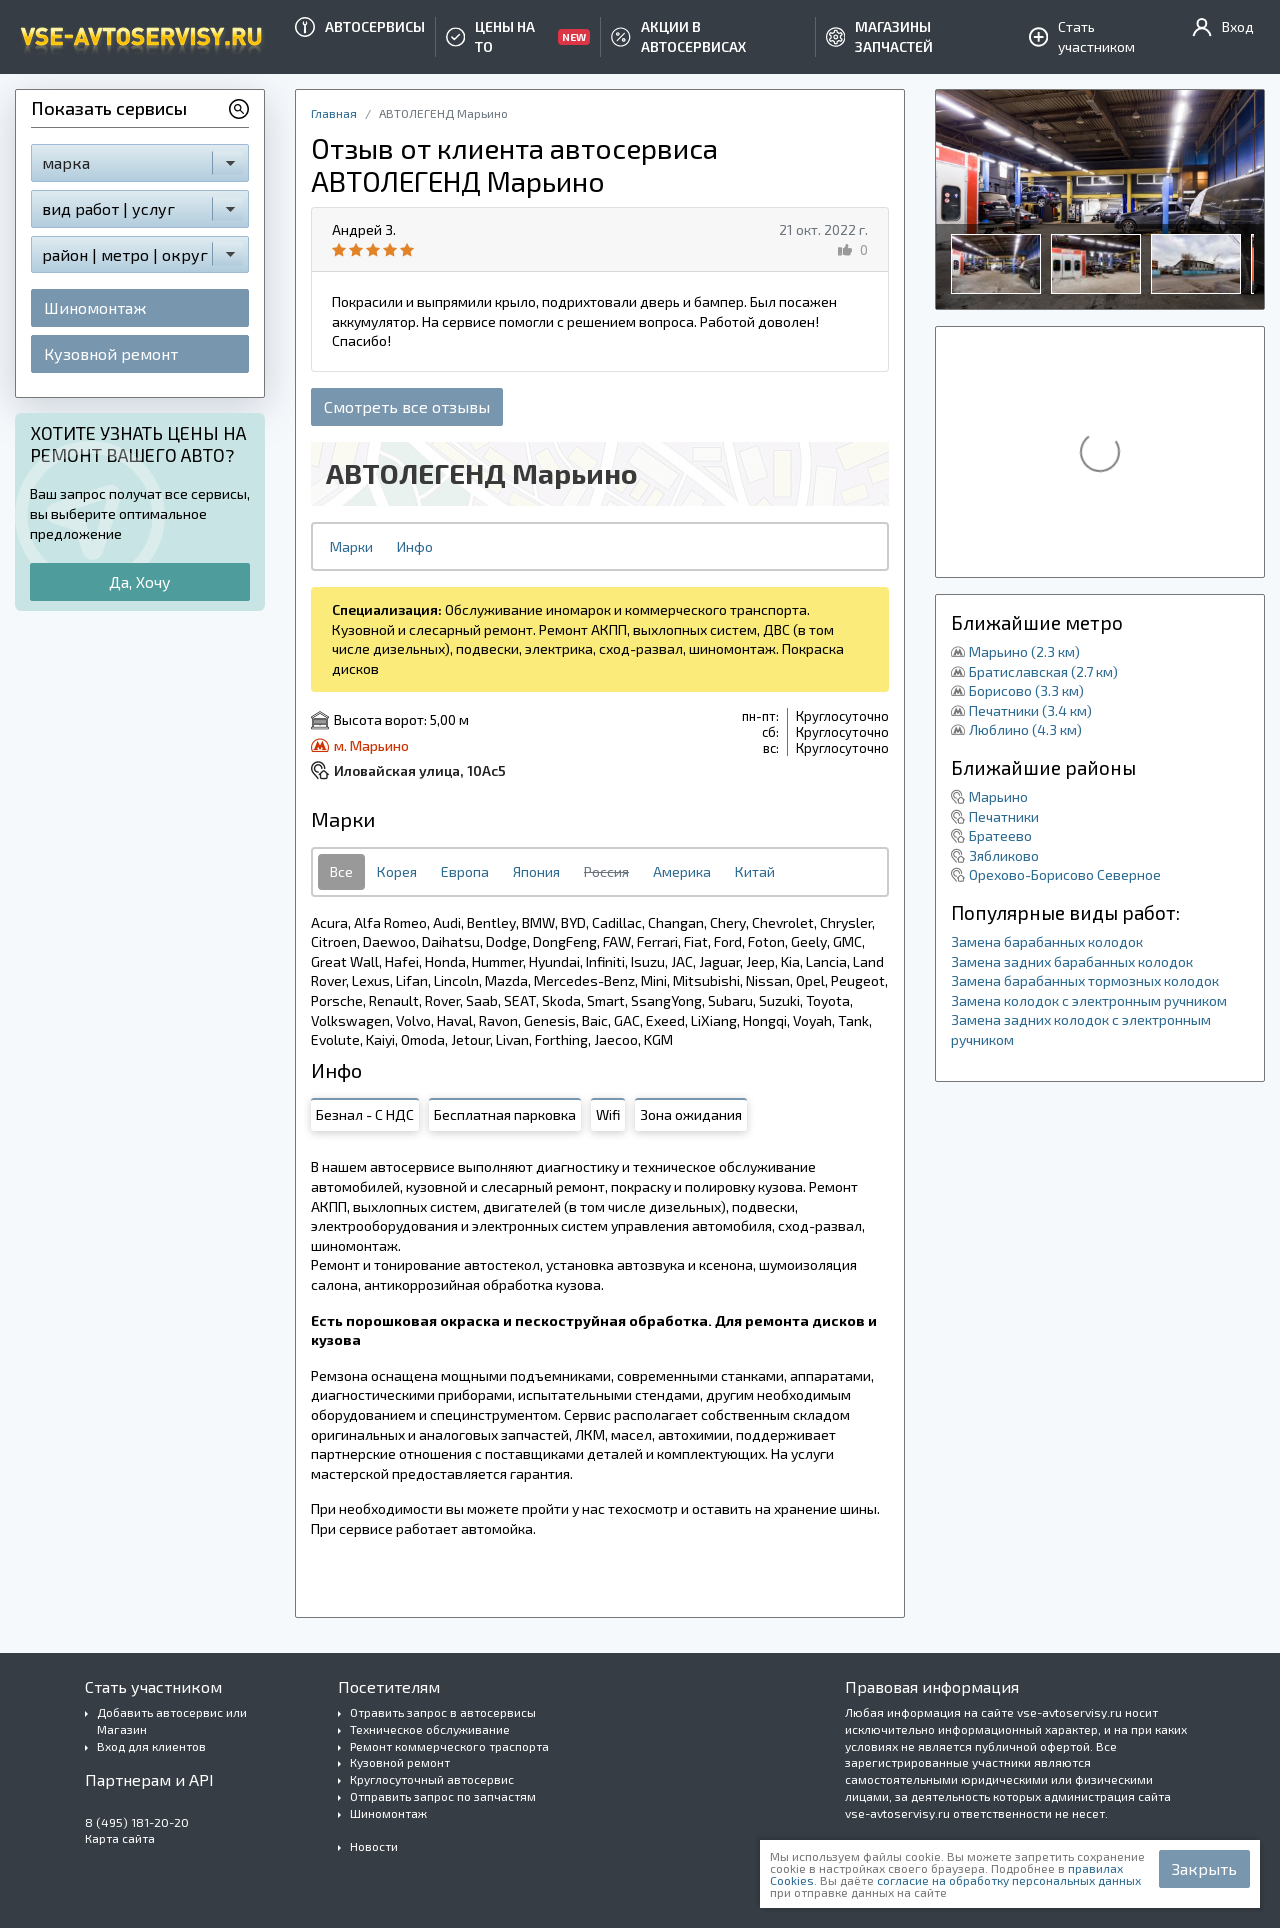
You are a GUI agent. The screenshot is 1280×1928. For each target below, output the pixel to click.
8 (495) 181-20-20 (137, 1822)
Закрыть (1204, 1868)
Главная (334, 113)
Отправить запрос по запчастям (443, 1796)
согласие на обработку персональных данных (1009, 1880)
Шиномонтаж (95, 307)
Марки (351, 546)
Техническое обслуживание (430, 1729)
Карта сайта (120, 1838)
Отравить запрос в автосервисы (443, 1712)
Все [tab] (341, 871)
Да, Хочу (140, 581)
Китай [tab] (755, 871)
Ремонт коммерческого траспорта (449, 1746)
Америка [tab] (682, 871)
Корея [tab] (397, 871)
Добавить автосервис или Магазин (172, 1720)
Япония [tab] (536, 871)
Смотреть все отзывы (407, 406)
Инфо (415, 546)
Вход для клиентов (151, 1746)
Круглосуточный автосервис (432, 1779)
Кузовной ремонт (111, 353)
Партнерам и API (149, 1779)
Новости (374, 1846)
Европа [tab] (465, 871)
